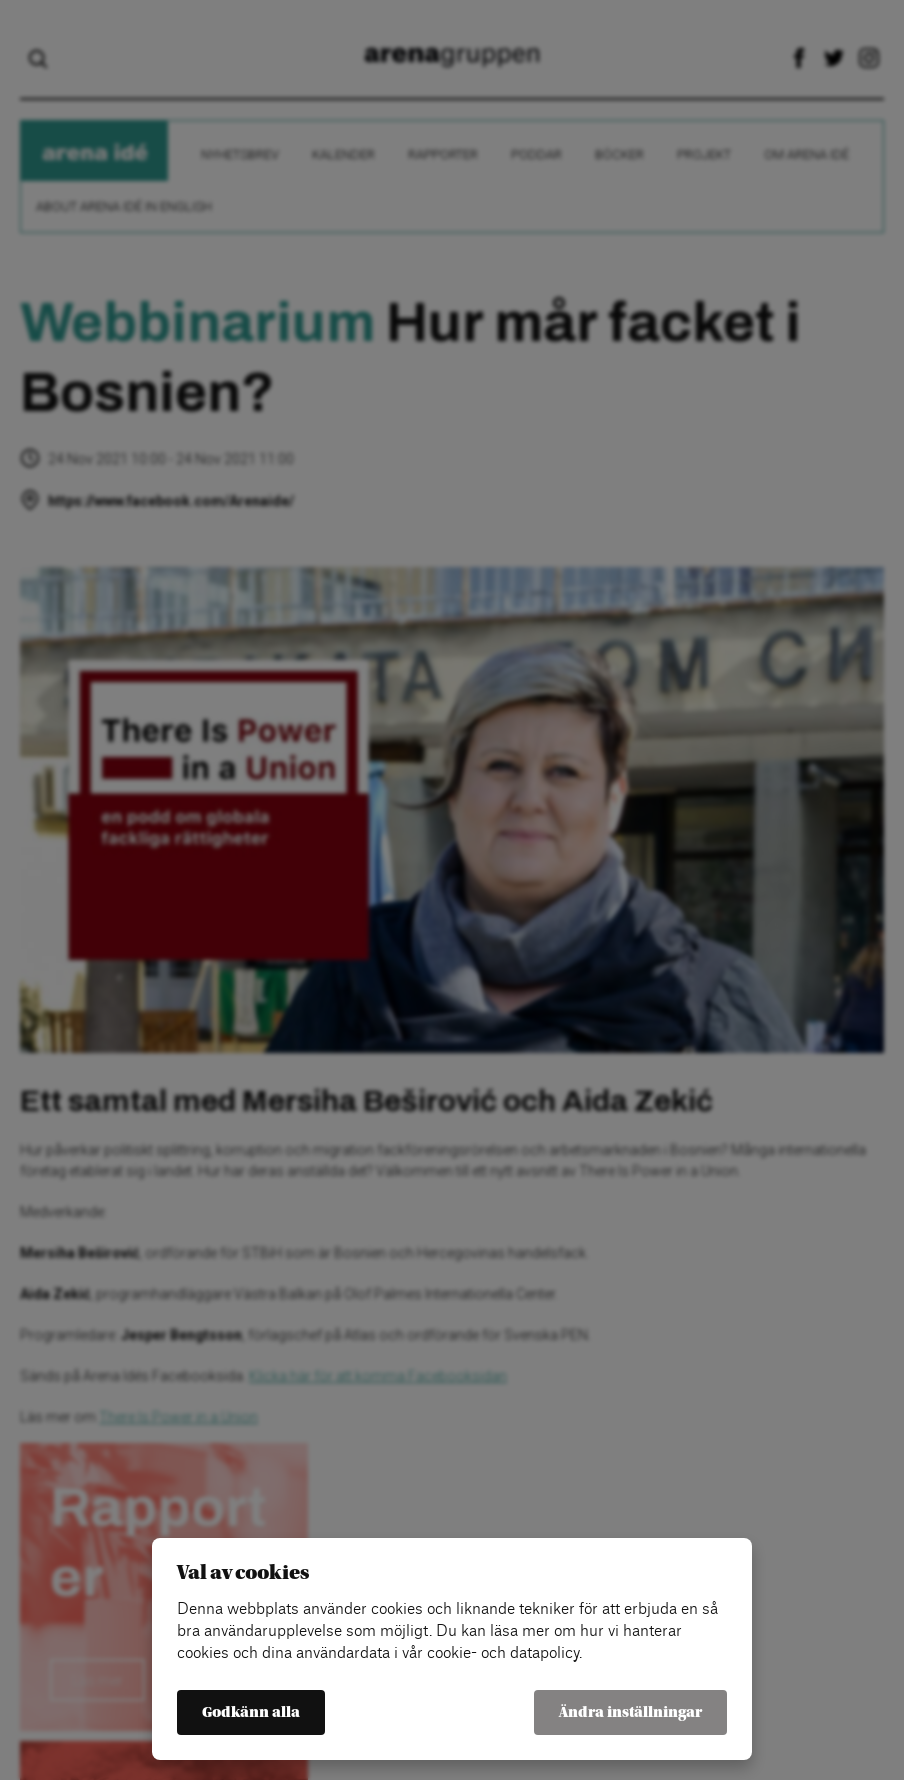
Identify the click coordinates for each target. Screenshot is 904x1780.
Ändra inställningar (630, 1712)
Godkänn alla (251, 1712)
